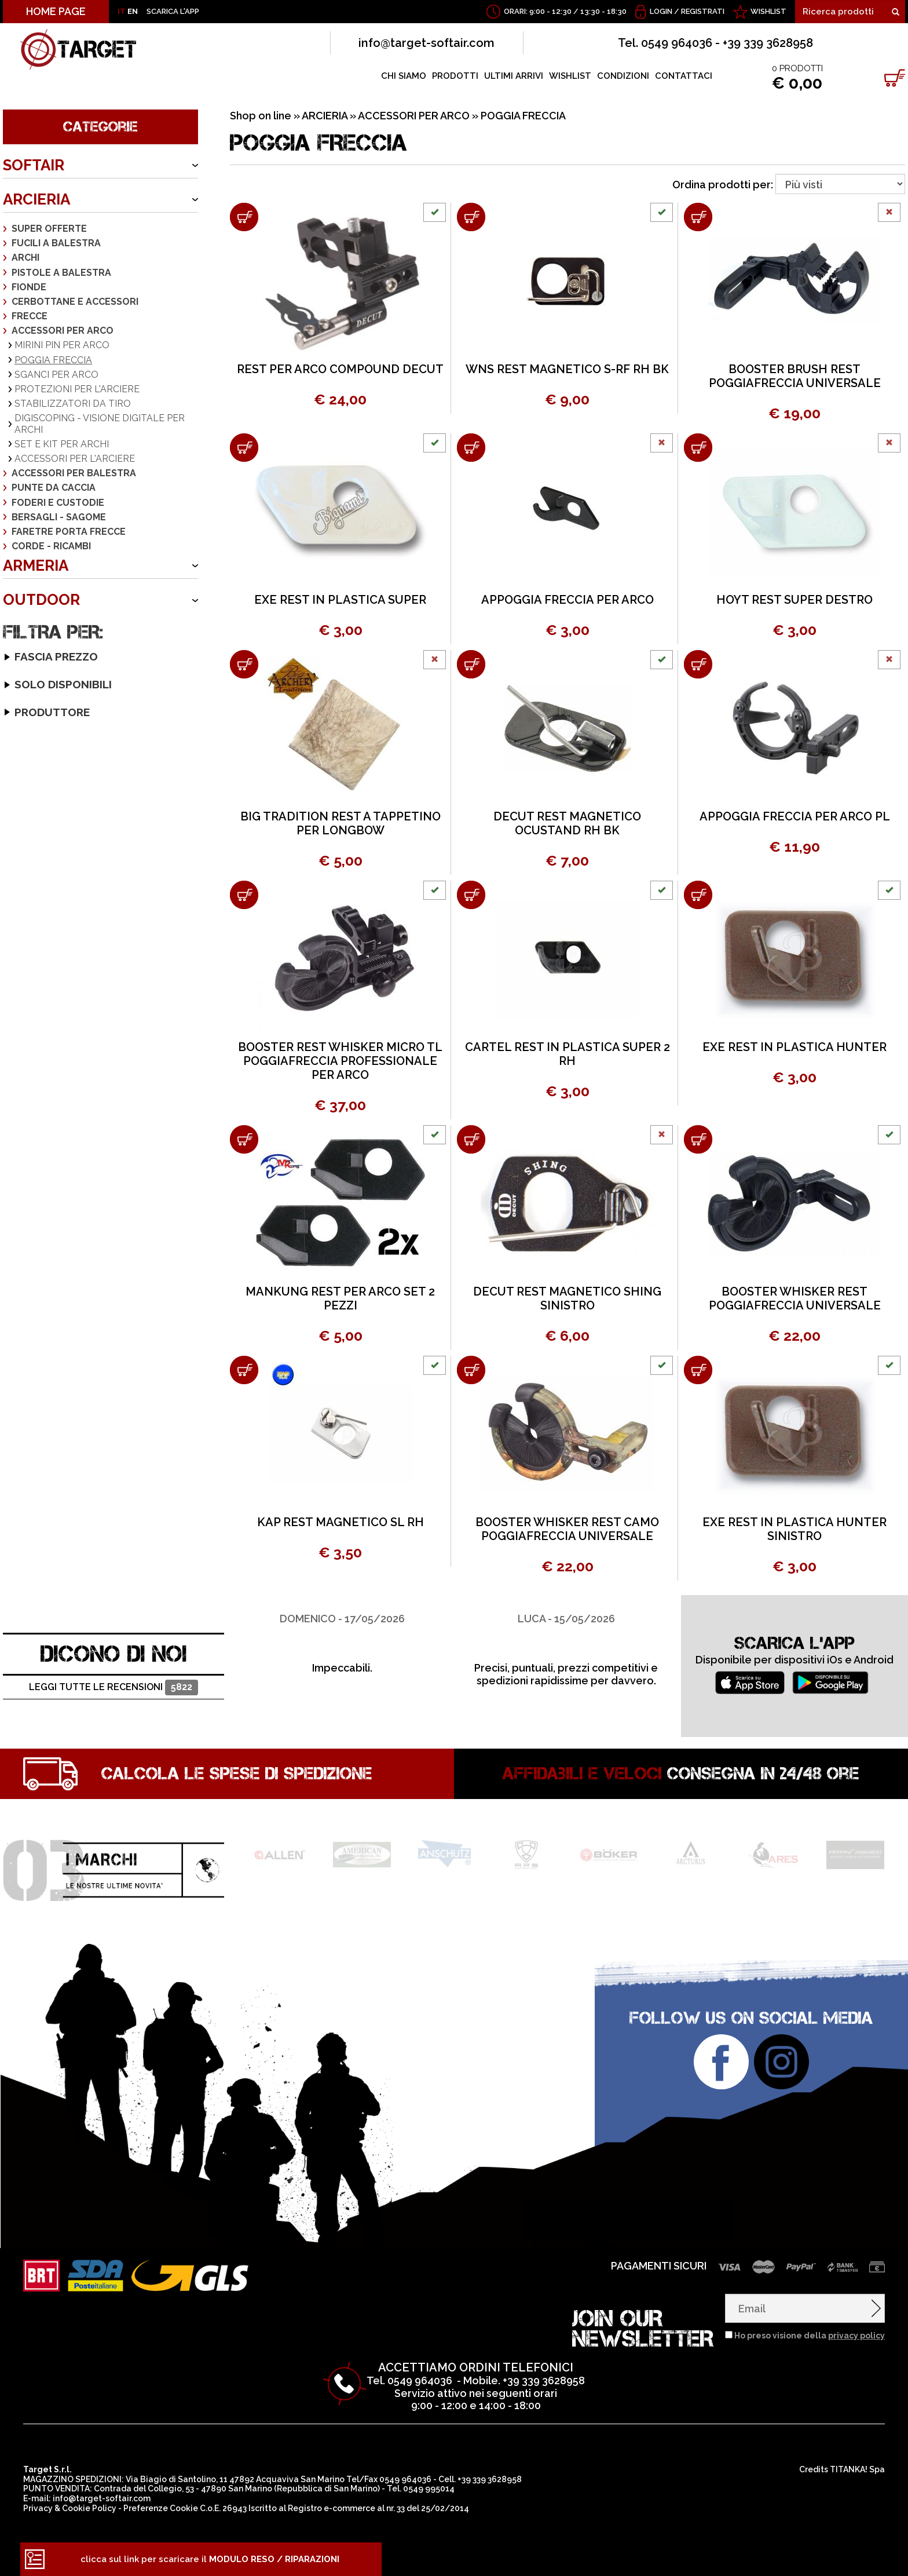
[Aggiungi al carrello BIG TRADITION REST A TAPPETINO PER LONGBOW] (244, 664)
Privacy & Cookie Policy (69, 2508)
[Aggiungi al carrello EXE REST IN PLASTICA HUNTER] (698, 895)
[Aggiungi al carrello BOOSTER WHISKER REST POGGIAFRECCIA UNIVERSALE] (698, 1139)
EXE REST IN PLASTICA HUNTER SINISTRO (794, 1529)
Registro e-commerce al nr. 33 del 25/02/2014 (378, 2508)
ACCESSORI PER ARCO (63, 330)
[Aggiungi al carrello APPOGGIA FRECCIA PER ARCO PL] (698, 664)
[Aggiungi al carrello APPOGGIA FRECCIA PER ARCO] (471, 447)
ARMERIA (35, 565)
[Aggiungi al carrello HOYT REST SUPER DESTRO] (698, 447)
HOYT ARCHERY (44, 883)
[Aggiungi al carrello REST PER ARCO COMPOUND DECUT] (244, 217)
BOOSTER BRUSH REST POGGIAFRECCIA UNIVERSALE (795, 376)
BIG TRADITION (42, 810)
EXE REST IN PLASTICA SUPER (340, 600)
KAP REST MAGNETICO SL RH (340, 1522)
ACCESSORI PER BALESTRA (74, 473)
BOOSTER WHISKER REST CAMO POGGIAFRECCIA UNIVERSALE (567, 1529)
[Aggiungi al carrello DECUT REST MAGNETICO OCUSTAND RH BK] (471, 664)
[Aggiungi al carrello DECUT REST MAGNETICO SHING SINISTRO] (471, 1139)
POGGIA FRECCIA (53, 360)
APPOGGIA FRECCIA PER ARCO (567, 600)
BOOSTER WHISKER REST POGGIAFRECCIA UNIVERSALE (795, 1298)
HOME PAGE (56, 11)
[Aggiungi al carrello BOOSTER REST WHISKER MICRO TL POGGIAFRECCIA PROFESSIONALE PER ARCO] (244, 895)
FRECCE (29, 316)
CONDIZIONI (623, 76)
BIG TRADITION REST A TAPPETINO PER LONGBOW (340, 823)
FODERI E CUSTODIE (58, 502)
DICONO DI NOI (114, 1654)
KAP (20, 897)
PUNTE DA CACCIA (54, 487)
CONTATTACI (683, 76)
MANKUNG (33, 912)
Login (661, 11)
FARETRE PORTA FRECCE (69, 531)
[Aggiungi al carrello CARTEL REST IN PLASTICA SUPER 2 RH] (471, 895)
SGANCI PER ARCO (56, 374)
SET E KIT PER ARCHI (61, 444)
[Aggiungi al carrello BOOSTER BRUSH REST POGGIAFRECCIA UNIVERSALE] (698, 217)
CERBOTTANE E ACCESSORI (75, 301)
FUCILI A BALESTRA (56, 243)
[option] (342, 1634)
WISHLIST (768, 11)
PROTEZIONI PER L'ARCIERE (77, 389)
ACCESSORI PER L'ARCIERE (74, 458)
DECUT (26, 854)
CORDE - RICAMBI (51, 546)
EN (132, 11)
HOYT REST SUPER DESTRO (794, 600)
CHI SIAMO (403, 76)
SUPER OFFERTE (49, 228)
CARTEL (28, 839)
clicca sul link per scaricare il (209, 2559)
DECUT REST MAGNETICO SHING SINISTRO (567, 1298)
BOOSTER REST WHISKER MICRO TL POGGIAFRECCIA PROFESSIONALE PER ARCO (340, 1061)
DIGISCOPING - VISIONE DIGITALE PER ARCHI (99, 424)
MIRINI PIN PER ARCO (61, 345)
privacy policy (856, 2335)
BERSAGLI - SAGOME (59, 517)
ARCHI (25, 257)
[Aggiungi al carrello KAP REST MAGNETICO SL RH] (244, 1370)
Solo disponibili (43, 761)
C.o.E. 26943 (223, 2508)
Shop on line (260, 116)
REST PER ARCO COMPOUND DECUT (340, 369)
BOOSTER (32, 825)
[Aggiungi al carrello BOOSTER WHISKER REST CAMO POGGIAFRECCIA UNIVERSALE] (471, 1370)
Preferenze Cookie (160, 2508)
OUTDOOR (41, 599)
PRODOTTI (455, 76)
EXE (19, 868)
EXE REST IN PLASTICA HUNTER (794, 1047)
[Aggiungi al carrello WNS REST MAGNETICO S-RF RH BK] (471, 217)
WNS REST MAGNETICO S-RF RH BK (567, 369)
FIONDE (29, 287)
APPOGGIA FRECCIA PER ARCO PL (795, 816)
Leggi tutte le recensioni (113, 1687)
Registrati (702, 11)
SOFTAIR (33, 165)
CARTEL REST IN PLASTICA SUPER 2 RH (567, 1054)
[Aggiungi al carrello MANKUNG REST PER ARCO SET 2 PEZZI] (244, 1139)
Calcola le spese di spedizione (236, 1773)
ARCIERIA (36, 199)
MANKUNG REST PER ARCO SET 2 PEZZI (340, 1298)
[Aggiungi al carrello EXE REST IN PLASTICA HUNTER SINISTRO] (698, 1370)
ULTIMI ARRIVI (513, 76)
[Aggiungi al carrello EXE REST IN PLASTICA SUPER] (244, 447)
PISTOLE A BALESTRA (61, 272)
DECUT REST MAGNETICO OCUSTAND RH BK (567, 823)
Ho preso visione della (809, 2335)
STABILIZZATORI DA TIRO (72, 403)
